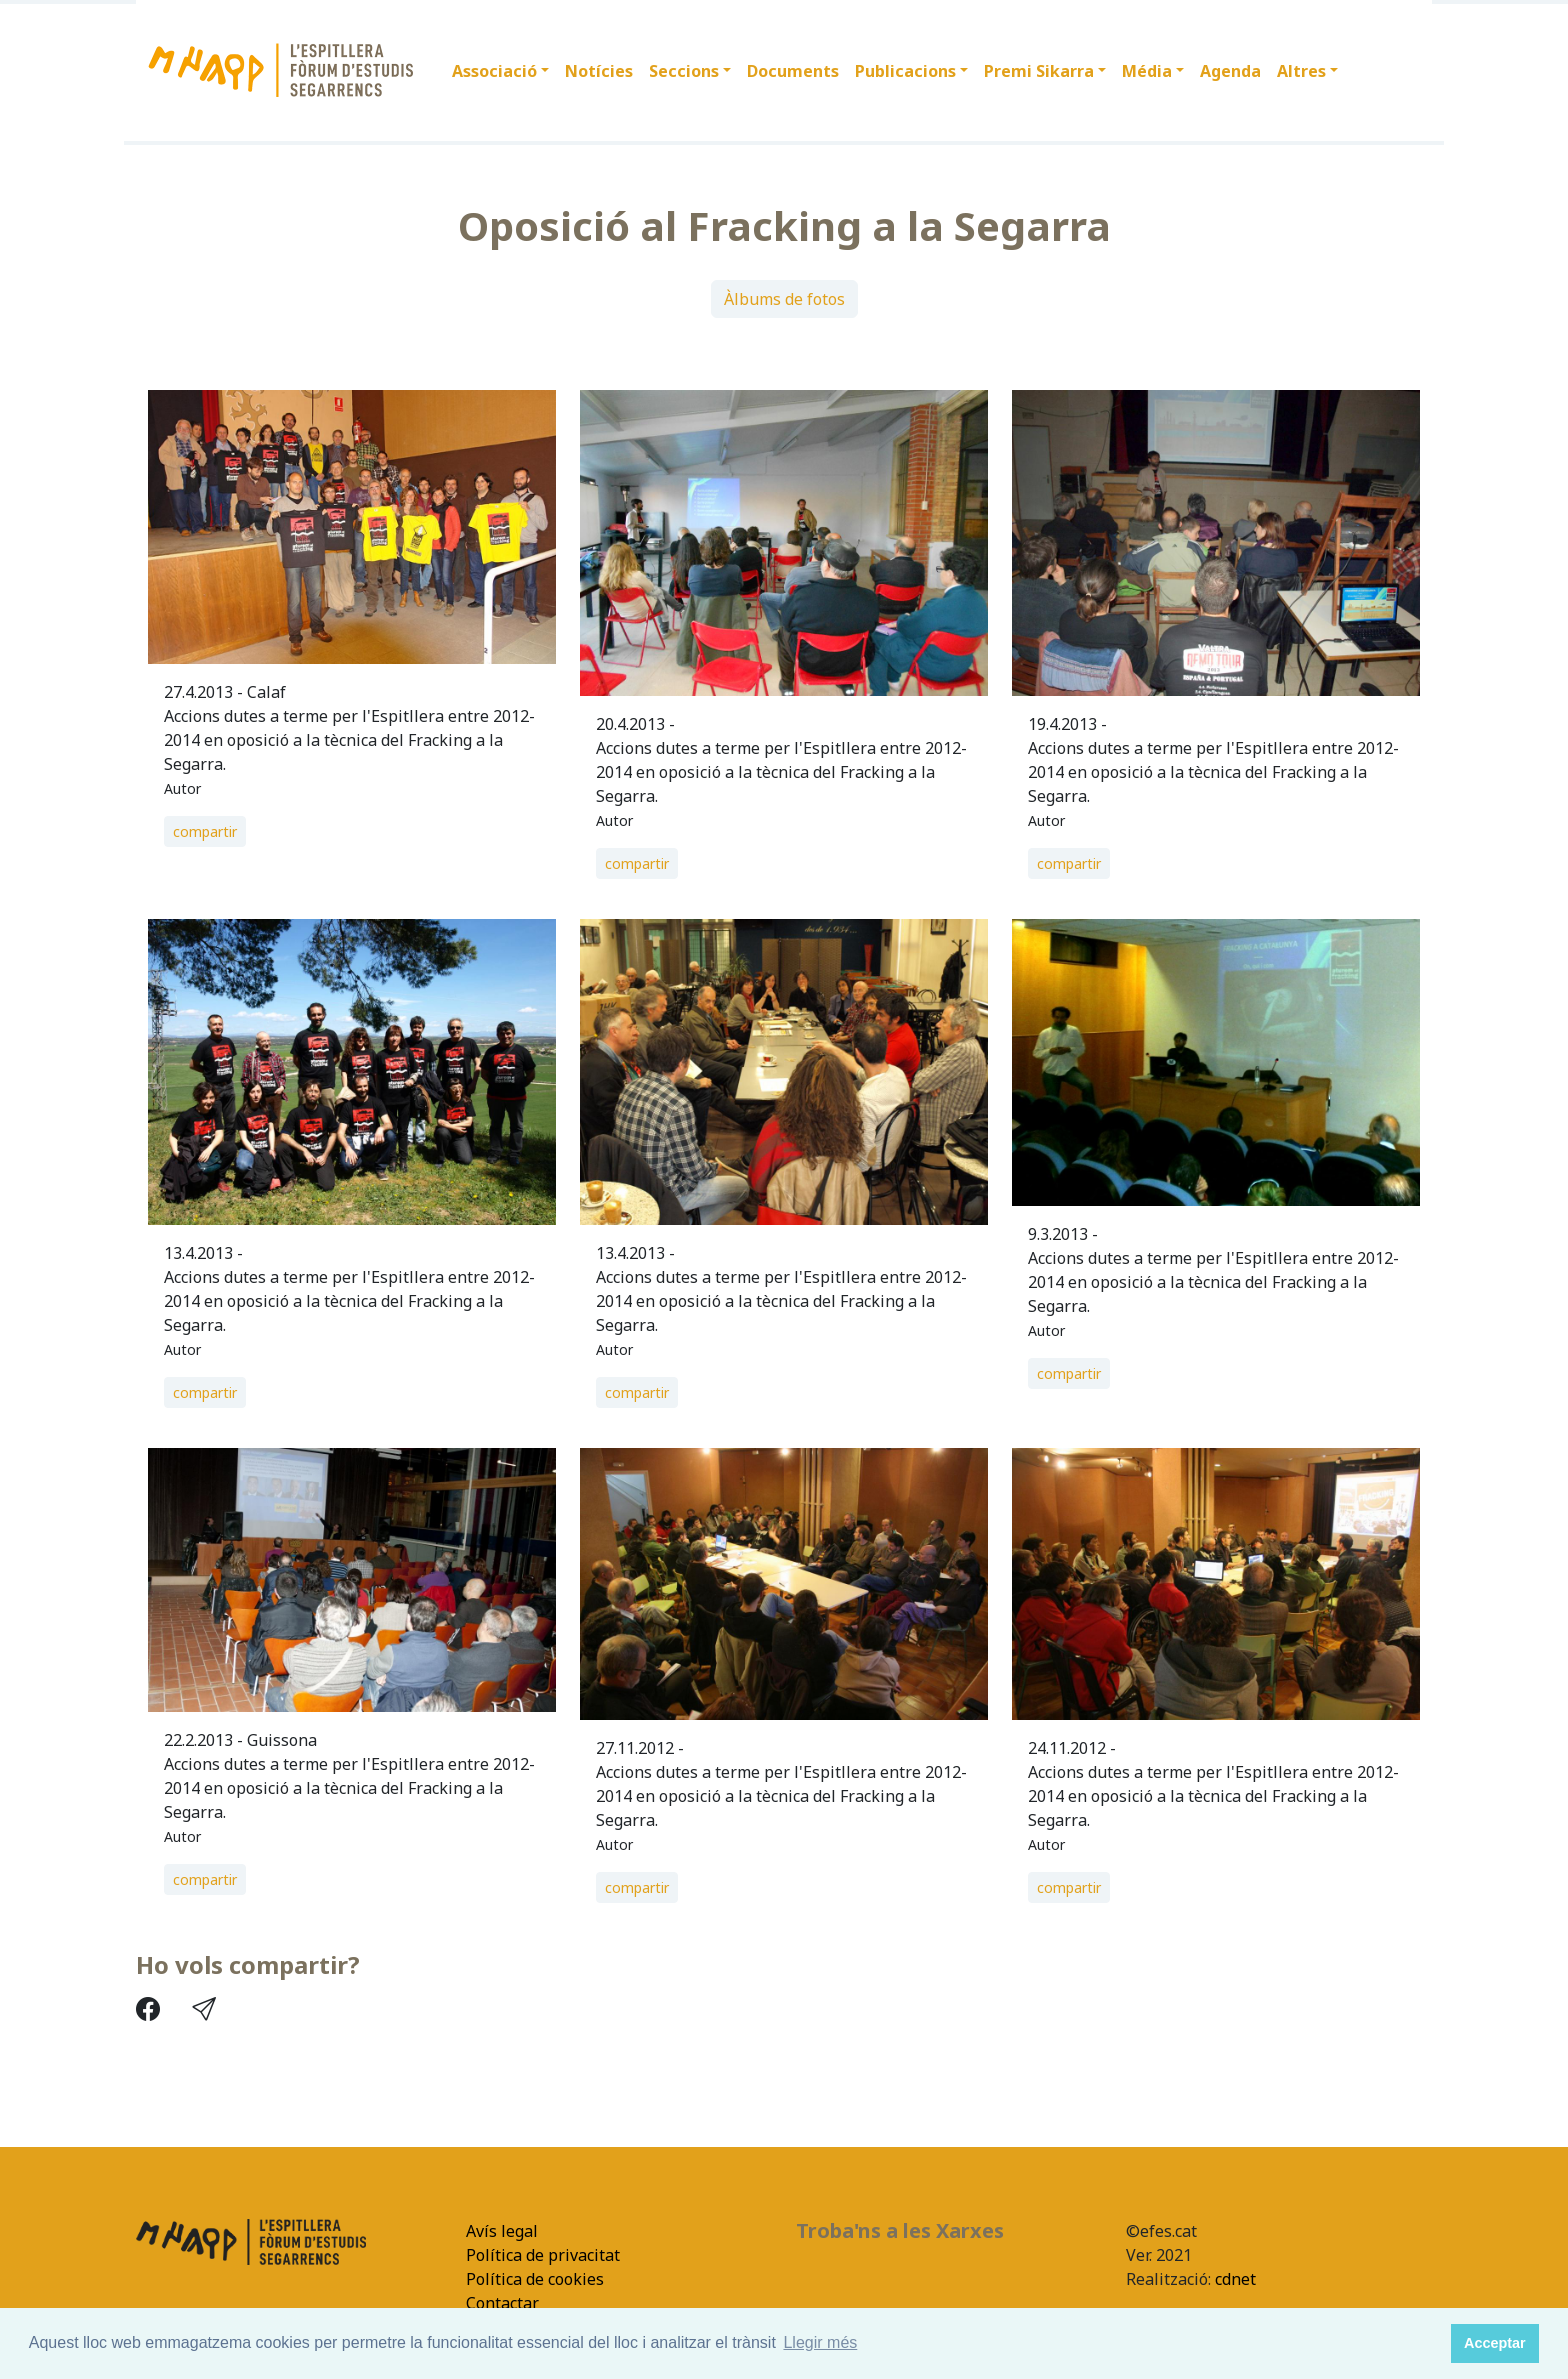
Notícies (599, 71)
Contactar (502, 2303)
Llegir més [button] (820, 2342)
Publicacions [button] (905, 71)
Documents (793, 71)
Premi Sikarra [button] (1039, 71)
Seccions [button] (684, 71)
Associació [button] (494, 71)
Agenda (1230, 71)
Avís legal (502, 2231)
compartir (205, 831)
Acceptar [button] (1495, 2343)
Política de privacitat (543, 2255)
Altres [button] (1301, 71)
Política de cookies (535, 2279)
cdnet (1233, 2279)
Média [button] (1147, 71)
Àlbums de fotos (784, 299)
